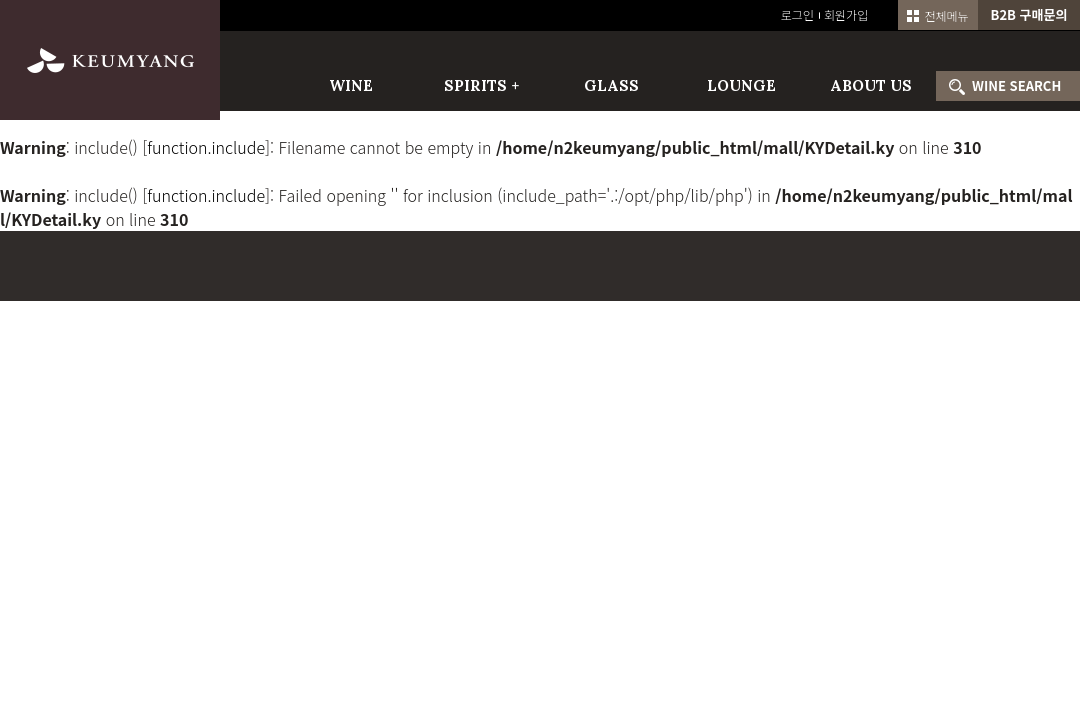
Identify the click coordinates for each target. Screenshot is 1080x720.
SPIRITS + (481, 85)
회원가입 (846, 14)
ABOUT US (871, 85)
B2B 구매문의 (1029, 14)
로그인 (797, 14)
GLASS (611, 85)
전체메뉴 (937, 15)
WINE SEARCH (1016, 85)
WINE (351, 85)
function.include (206, 147)
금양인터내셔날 (110, 60)
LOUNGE (741, 85)
